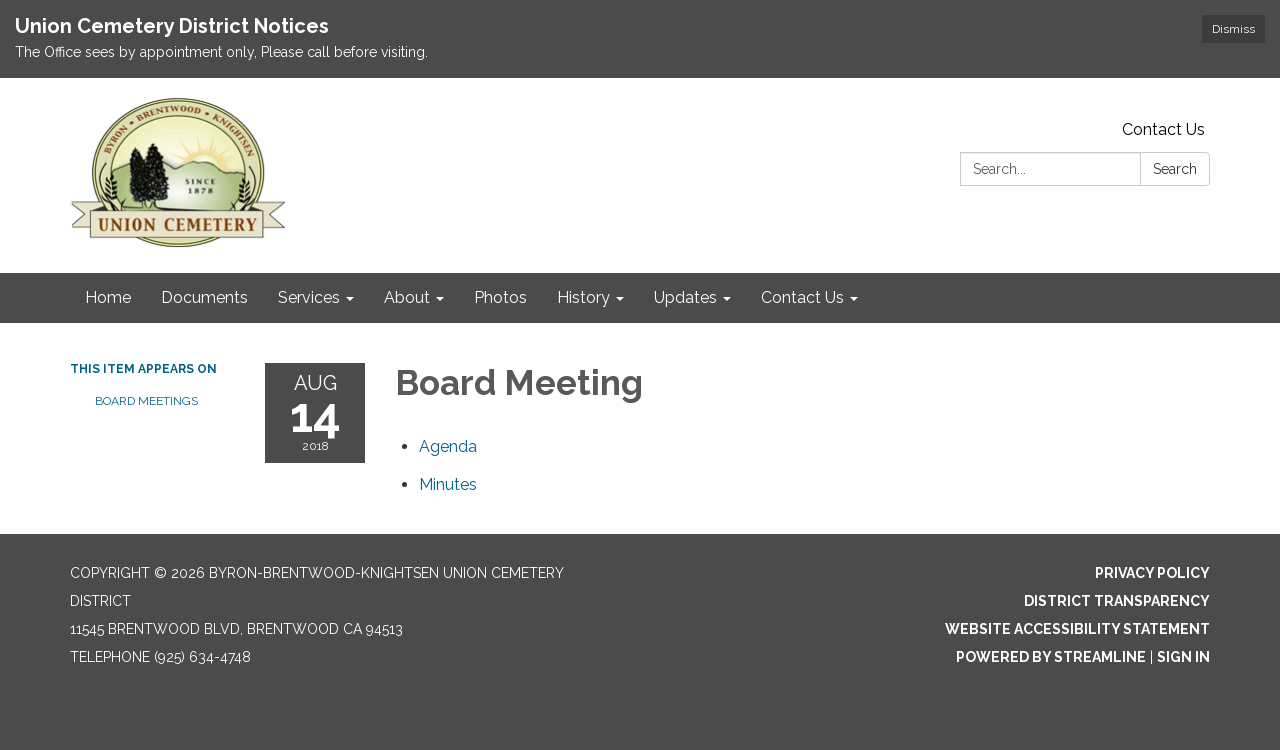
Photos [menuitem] (500, 297)
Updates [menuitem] (685, 297)
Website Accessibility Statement (1077, 629)
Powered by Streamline (1051, 657)
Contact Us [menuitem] (802, 297)
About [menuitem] (407, 297)
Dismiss (1233, 29)
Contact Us (1163, 129)
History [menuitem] (583, 297)
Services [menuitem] (309, 297)
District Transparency (1117, 601)
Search (1175, 169)
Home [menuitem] (108, 297)
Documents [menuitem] (204, 297)
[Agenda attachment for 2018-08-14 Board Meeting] (448, 446)
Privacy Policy (1152, 573)
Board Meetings (146, 401)
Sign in (1183, 657)
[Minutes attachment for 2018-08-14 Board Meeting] (448, 484)
